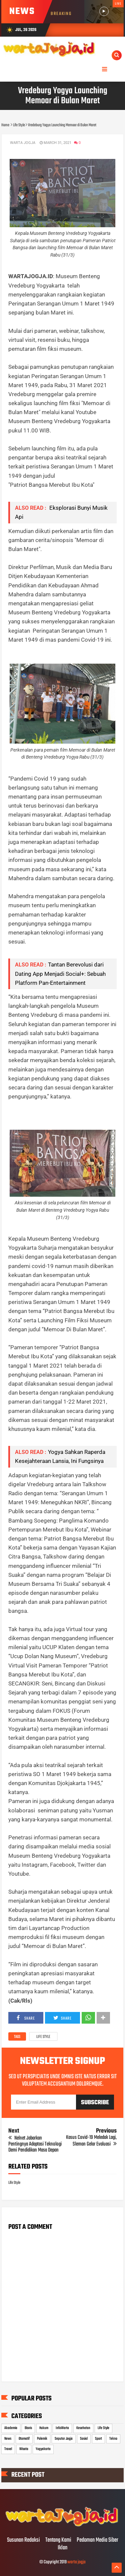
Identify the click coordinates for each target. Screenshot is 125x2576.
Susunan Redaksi (23, 2540)
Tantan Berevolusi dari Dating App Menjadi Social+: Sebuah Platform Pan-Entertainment (60, 973)
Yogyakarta (43, 2449)
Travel (8, 2449)
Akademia (10, 2428)
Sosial (84, 2439)
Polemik (42, 2439)
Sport (98, 2439)
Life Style (43, 2037)
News (7, 2439)
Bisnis (28, 2428)
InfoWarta (62, 2428)
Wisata (23, 2449)
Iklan (62, 2548)
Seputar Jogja (64, 2439)
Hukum (43, 2428)
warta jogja (76, 2562)
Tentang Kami (58, 2540)
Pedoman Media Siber (97, 2540)
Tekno (113, 2439)
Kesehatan (83, 2428)
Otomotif (24, 2439)
